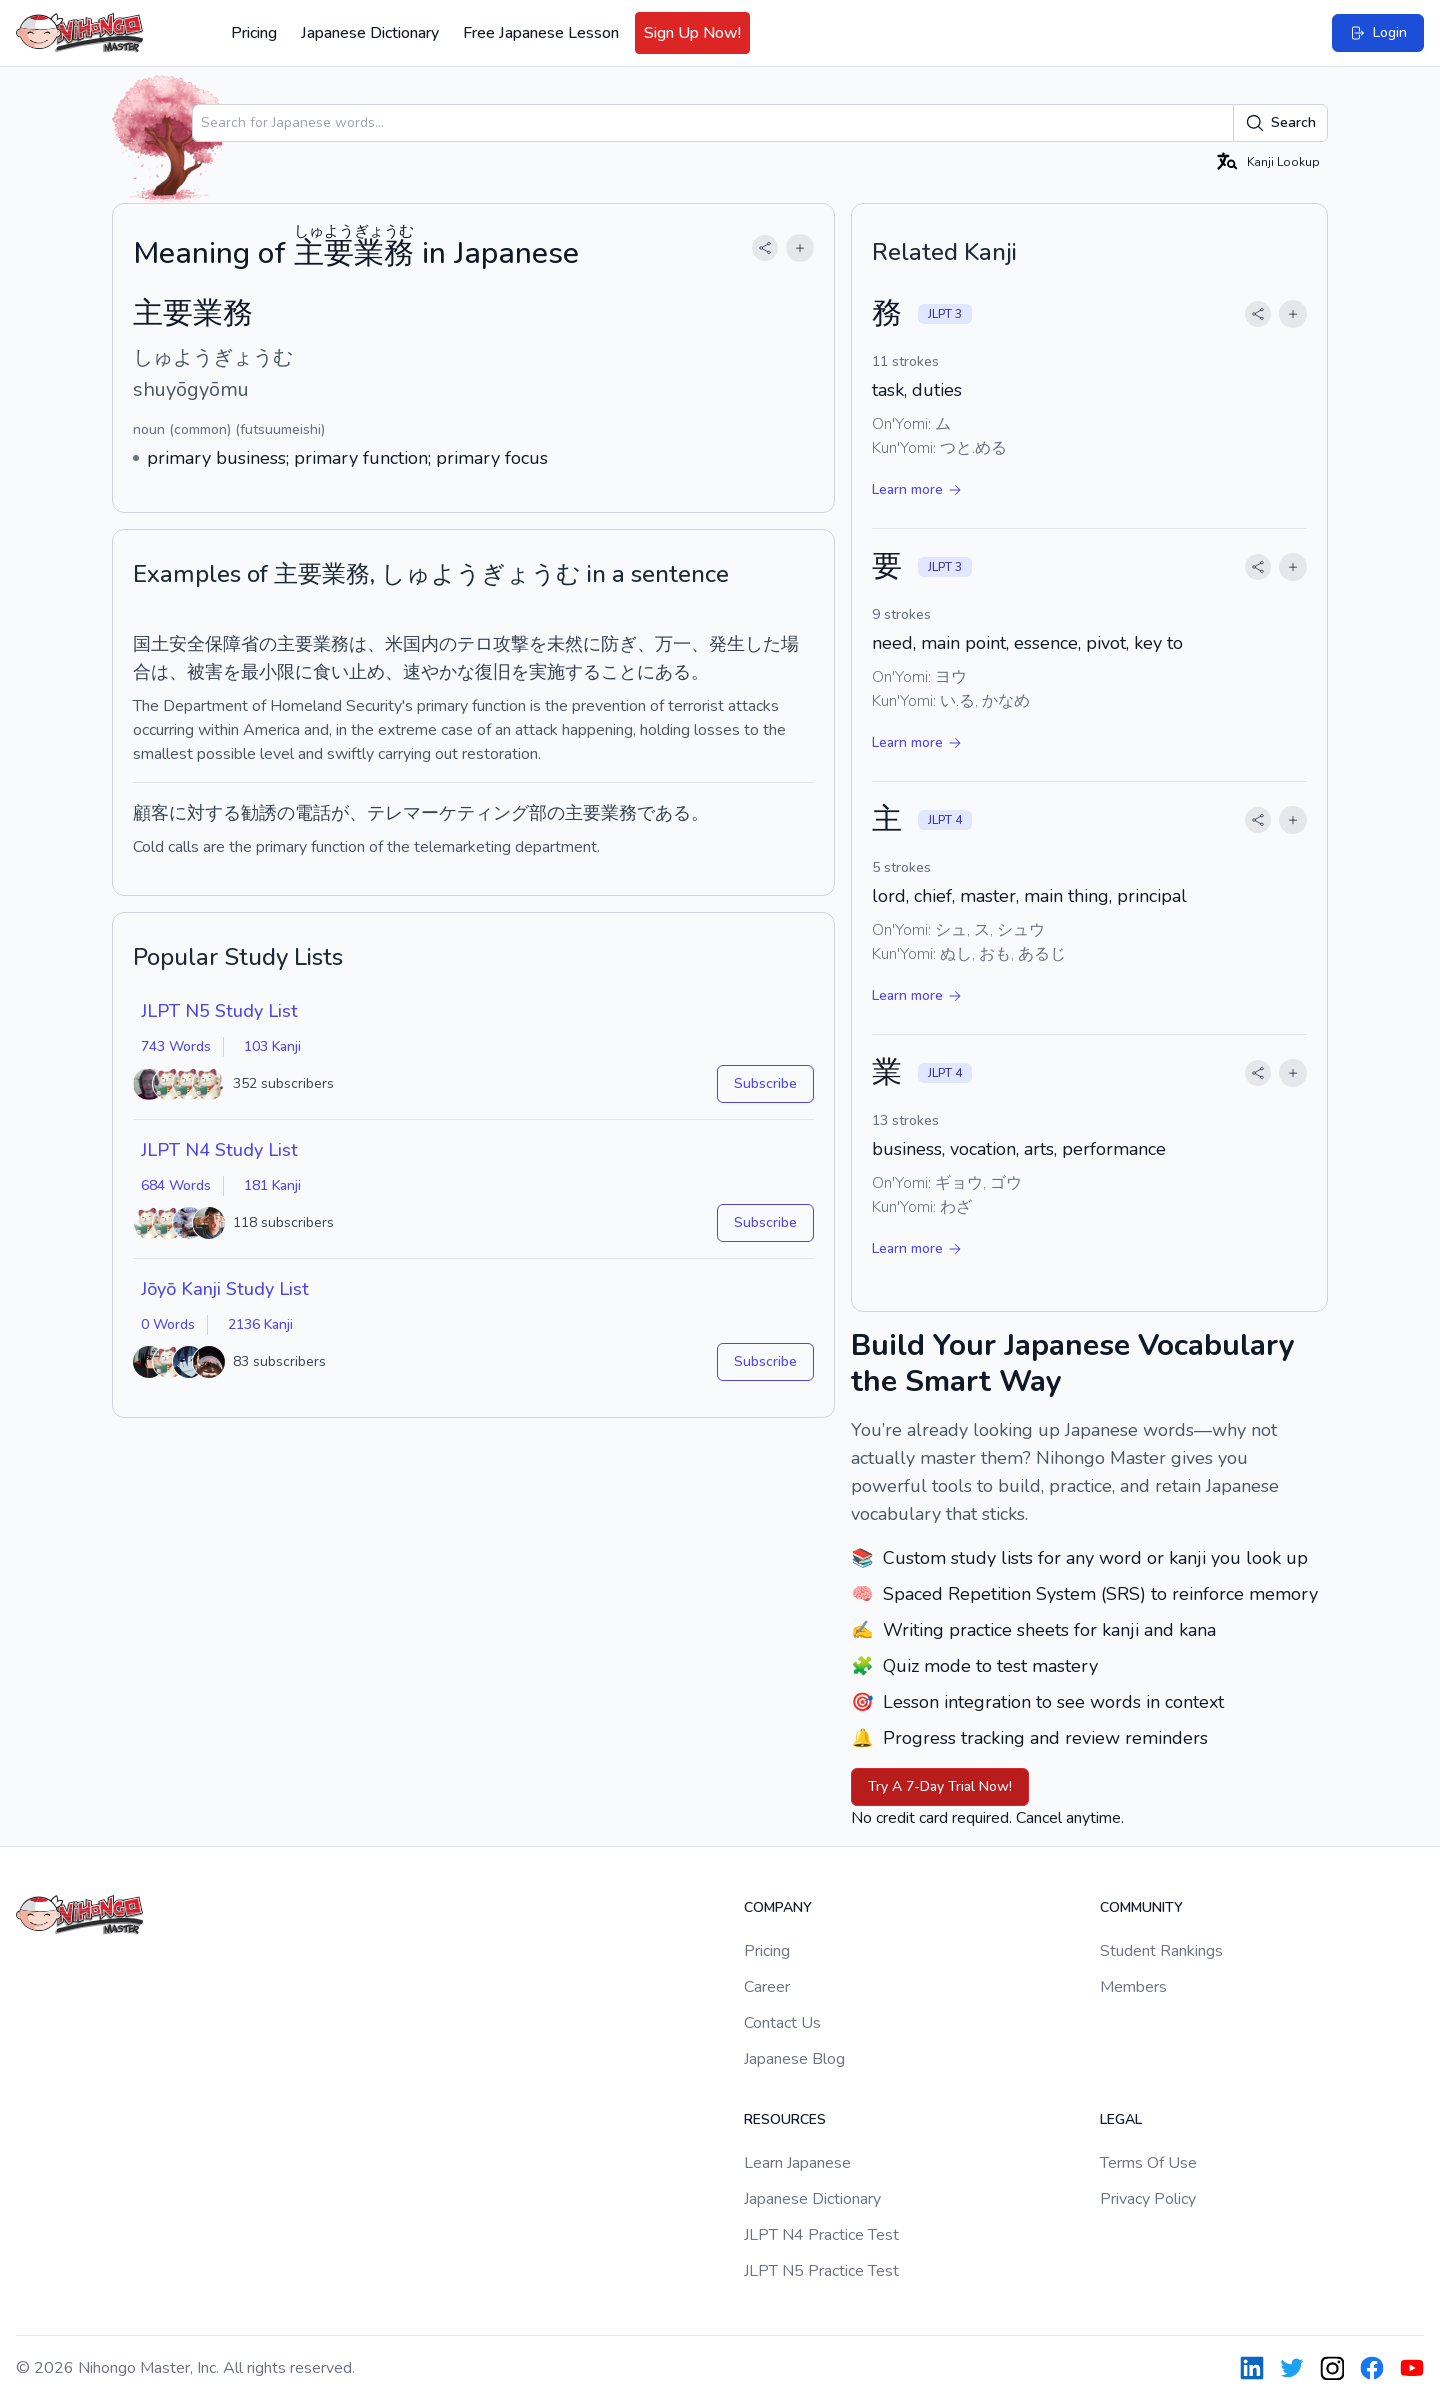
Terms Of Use (1148, 2163)
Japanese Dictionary (370, 33)
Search (1280, 123)
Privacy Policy (1148, 2199)
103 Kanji (272, 1046)
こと (619, 672)
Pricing (254, 33)
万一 (673, 644)
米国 (403, 644)
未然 (565, 644)
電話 (313, 813)
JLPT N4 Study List (219, 1150)
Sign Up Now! (692, 33)
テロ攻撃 (493, 644)
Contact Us (782, 2023)
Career (767, 1987)
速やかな (439, 672)
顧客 (151, 813)
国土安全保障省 (196, 644)
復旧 (493, 672)
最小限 (268, 672)
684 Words (176, 1185)
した (763, 644)
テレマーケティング (448, 813)
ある (673, 672)
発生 (727, 644)
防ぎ (619, 644)
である (664, 813)
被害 (205, 672)
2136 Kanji (260, 1324)
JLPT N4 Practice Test (821, 2235)
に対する (205, 813)
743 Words (176, 1046)
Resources (785, 2119)
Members (1133, 1987)
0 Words (168, 1324)
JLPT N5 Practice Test (821, 2271)
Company (778, 1907)
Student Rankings (1161, 1951)
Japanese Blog (794, 2059)
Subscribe (765, 1083)
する (583, 672)
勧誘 (259, 813)
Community (1141, 1907)
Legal (1121, 2119)
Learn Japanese (797, 2163)
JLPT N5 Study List (219, 1011)
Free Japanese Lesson (541, 33)
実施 (547, 672)
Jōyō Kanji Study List (225, 1289)
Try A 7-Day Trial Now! (940, 1786)
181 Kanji (272, 1185)
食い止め (349, 672)
